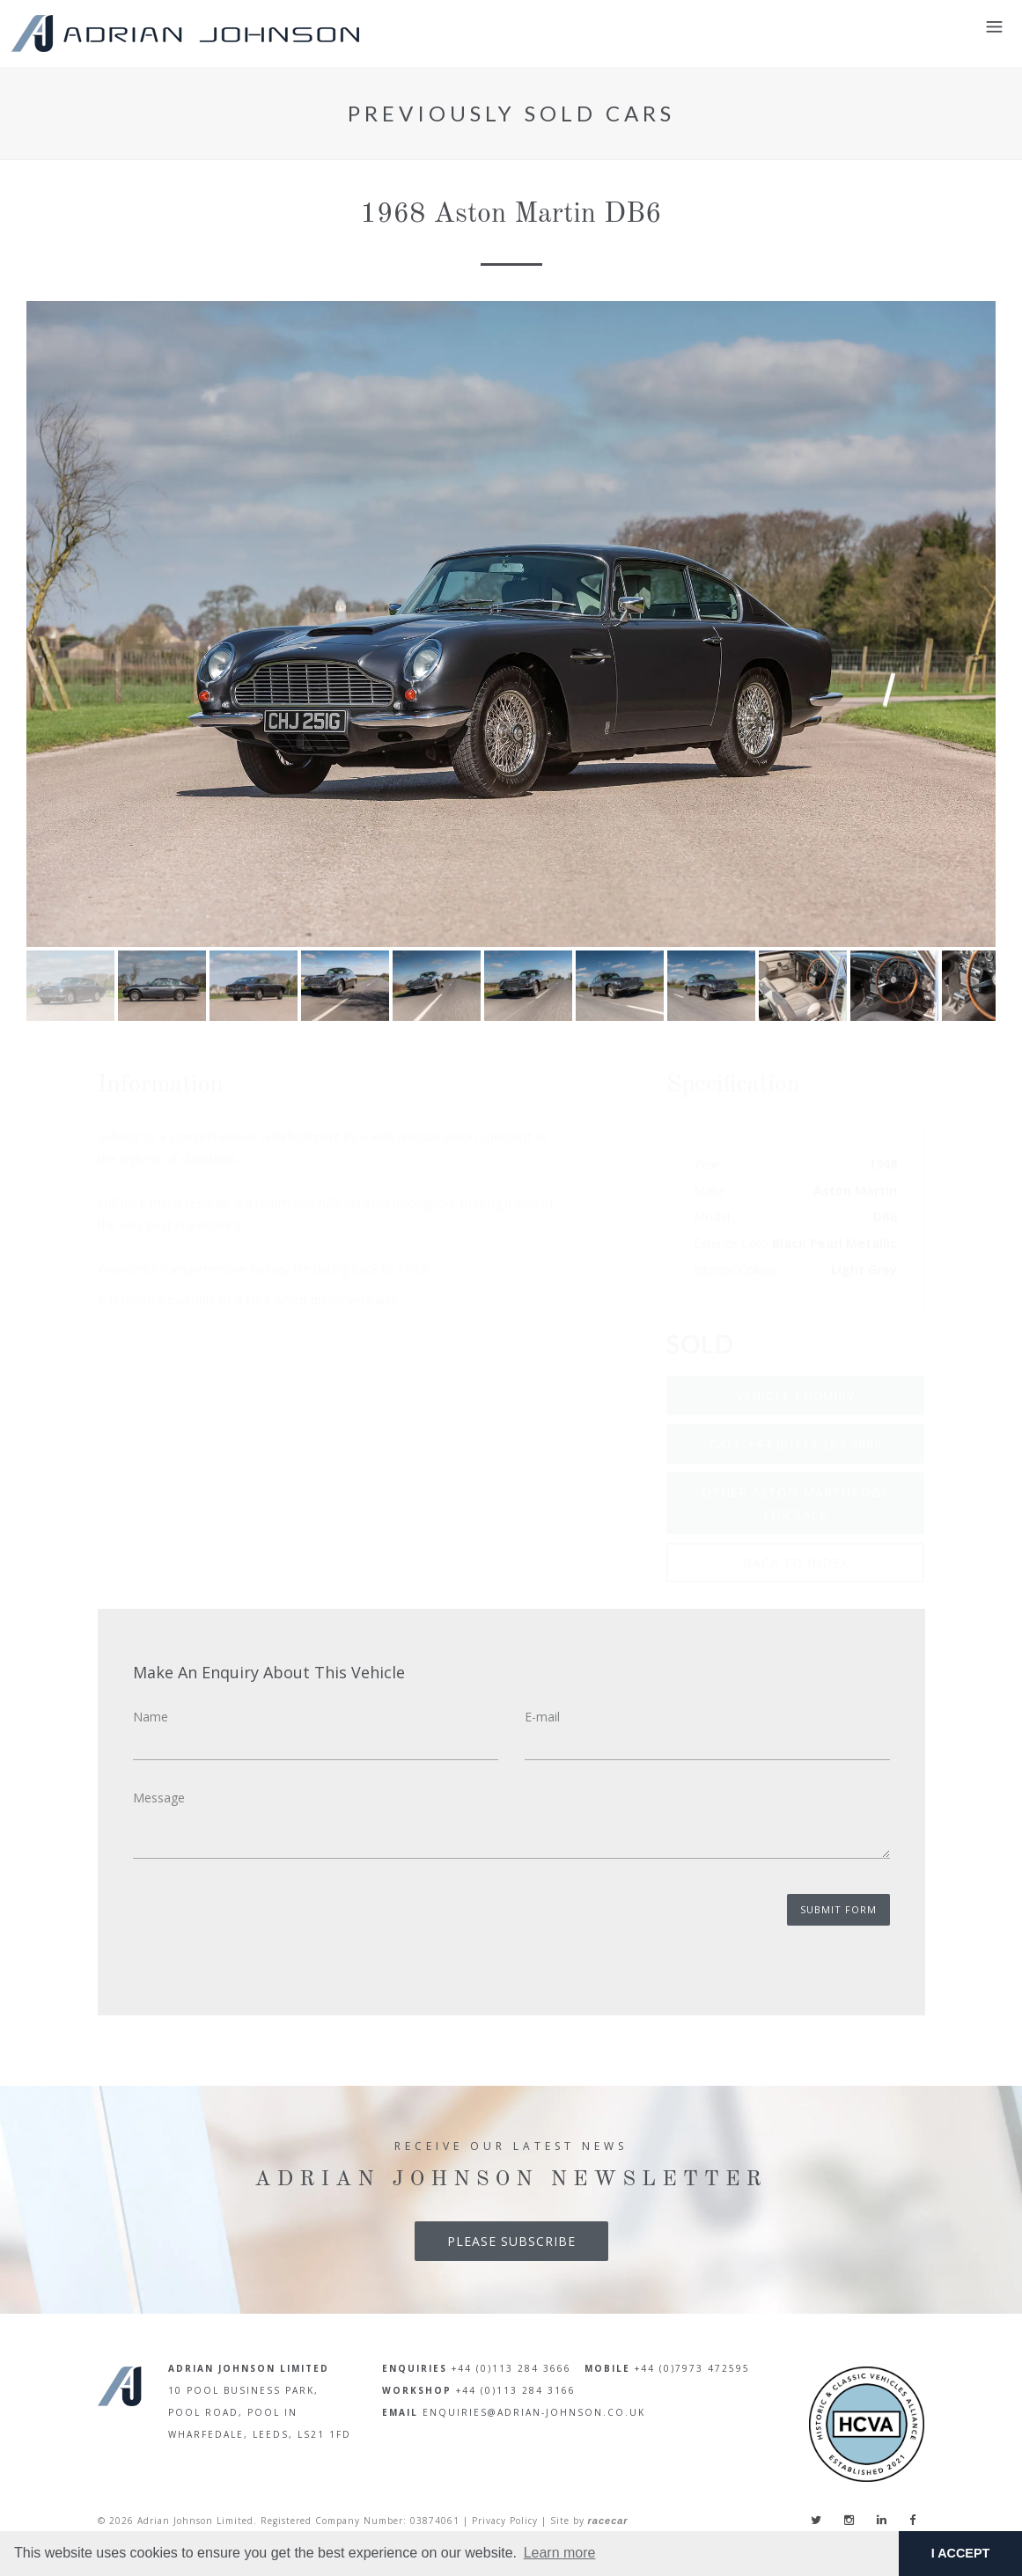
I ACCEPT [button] (960, 2553)
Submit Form (838, 1909)
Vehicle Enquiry (795, 1395)
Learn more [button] (560, 2552)
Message (159, 1797)
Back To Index (796, 1562)
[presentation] (267, 1928)
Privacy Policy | (509, 2520)
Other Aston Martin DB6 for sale (795, 1503)
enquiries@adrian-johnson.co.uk (534, 2412)
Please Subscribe (511, 2241)
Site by (589, 2520)
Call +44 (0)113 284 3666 (796, 1443)
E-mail (542, 1716)
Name (150, 1716)
